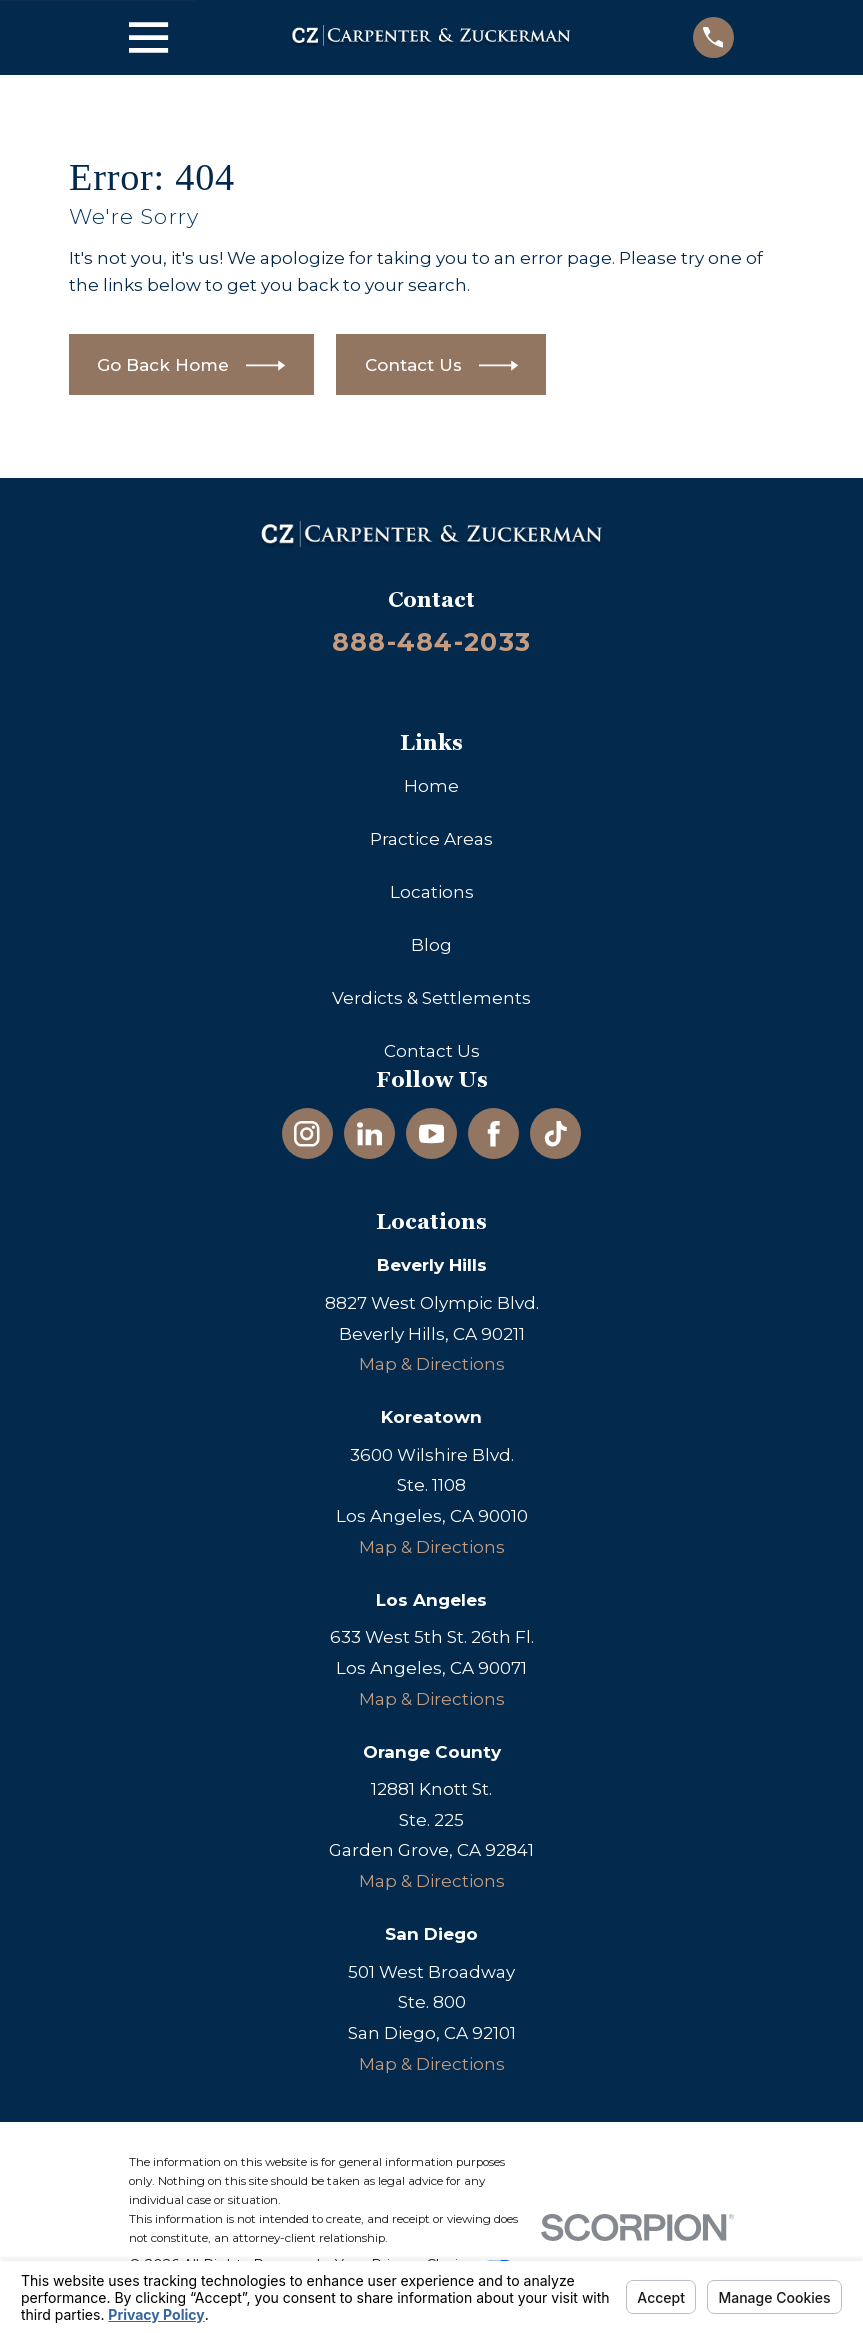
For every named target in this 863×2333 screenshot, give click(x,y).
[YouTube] (432, 1134)
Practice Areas (431, 839)
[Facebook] (494, 1134)
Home (431, 786)
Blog (431, 945)
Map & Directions (432, 1364)
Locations (432, 892)
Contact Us (432, 1051)
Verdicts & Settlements (431, 998)
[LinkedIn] (370, 1134)
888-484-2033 (431, 641)
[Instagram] (307, 1134)
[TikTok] (556, 1134)
